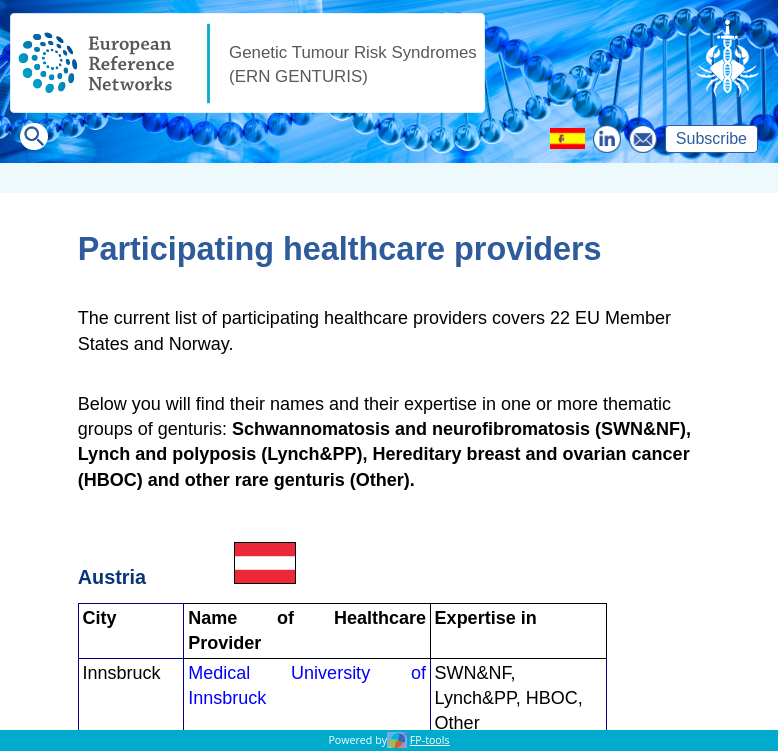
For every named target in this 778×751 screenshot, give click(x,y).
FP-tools (430, 740)
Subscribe (711, 138)
